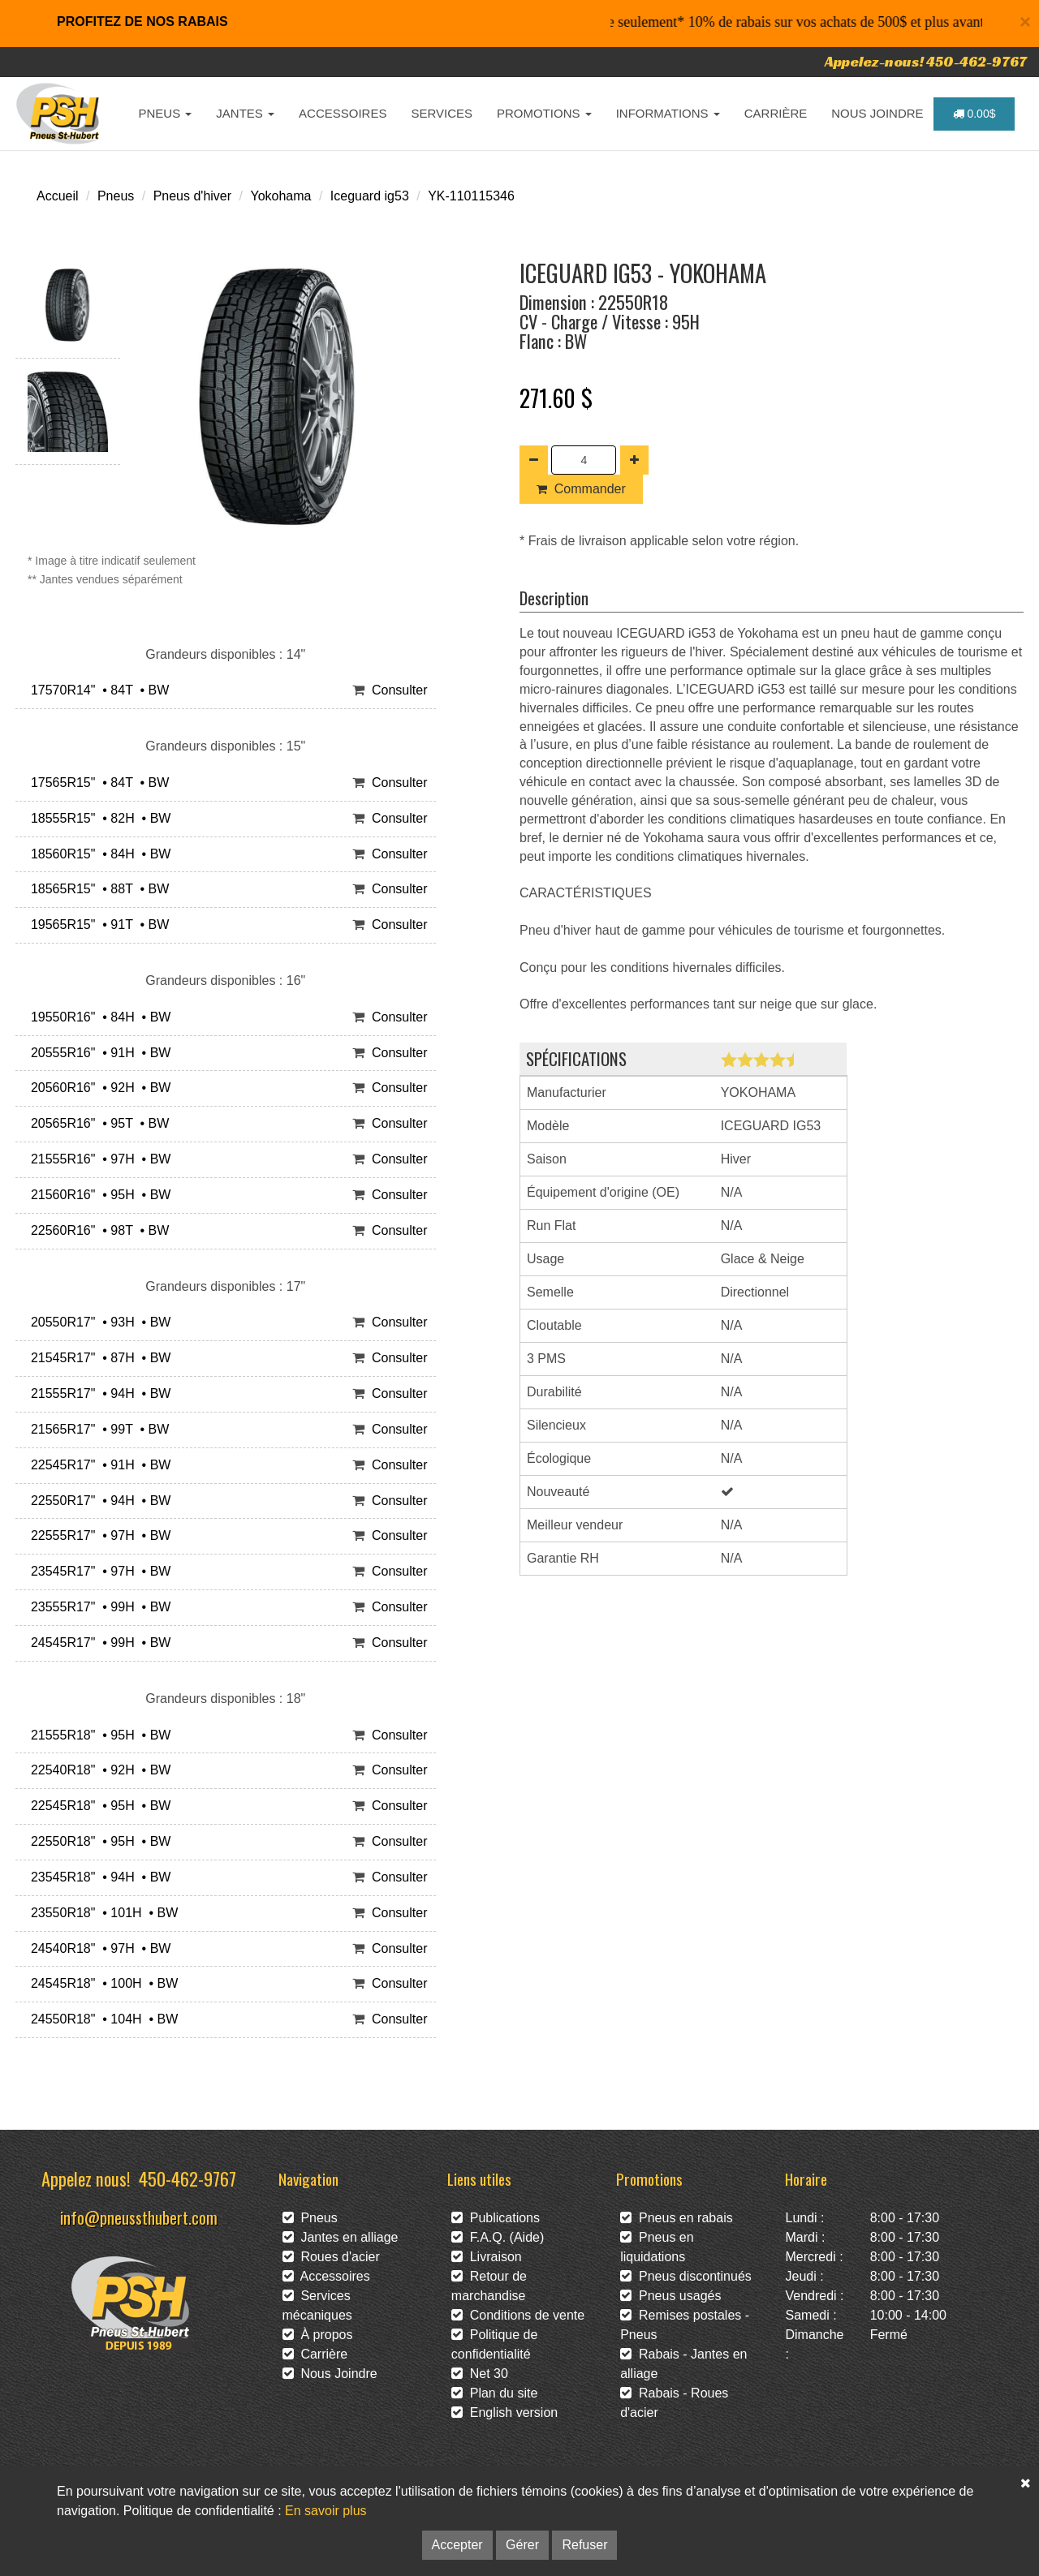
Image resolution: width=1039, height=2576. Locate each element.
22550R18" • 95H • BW (97, 1841)
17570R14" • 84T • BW (96, 690)
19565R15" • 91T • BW (96, 924)
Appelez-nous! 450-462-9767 (926, 61)
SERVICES (441, 113)
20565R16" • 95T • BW (96, 1123)
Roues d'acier (331, 2257)
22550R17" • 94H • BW (97, 1500)
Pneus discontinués (686, 2276)
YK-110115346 (471, 196)
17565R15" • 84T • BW (96, 782)
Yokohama (280, 196)
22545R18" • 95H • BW (97, 1806)
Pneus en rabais (676, 2218)
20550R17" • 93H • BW (97, 1322)
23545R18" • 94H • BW (97, 1877)
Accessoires (326, 2276)
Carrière (315, 2354)
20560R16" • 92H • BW (97, 1087)
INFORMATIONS (668, 113)
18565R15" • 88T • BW (96, 889)
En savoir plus (326, 2511)
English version (504, 2412)
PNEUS (165, 113)
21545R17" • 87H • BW (97, 1358)
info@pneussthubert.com (139, 2217)
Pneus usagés (670, 2296)
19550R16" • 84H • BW (97, 1017)
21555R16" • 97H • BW (97, 1159)
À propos (317, 2335)
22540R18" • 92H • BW (97, 1770)
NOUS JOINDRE (877, 113)
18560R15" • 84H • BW (97, 854)
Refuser (584, 2545)
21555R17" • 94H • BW (97, 1393)
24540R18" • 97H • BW (97, 1948)
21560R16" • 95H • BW (97, 1195)
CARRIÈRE (776, 113)
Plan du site (494, 2393)
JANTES (245, 113)
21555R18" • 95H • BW (97, 1735)
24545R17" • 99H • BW (97, 1642)
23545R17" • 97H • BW (97, 1571)
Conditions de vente (517, 2315)
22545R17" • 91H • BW (97, 1465)
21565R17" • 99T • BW (96, 1429)
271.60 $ (556, 398)
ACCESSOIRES (342, 113)
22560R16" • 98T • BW (96, 1230)
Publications (495, 2218)
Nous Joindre (329, 2373)
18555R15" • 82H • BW (97, 818)
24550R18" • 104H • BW (101, 2019)
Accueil (58, 196)
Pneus (115, 196)
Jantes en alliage (340, 2237)
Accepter (457, 2545)
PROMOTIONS (544, 113)
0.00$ (974, 113)
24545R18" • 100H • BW (101, 1983)
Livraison (486, 2257)
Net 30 (479, 2373)
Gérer (522, 2545)
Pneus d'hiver (192, 196)
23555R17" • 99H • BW (97, 1607)
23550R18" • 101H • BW (101, 1913)
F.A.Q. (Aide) (497, 2237)
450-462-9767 (187, 2178)
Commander (581, 489)
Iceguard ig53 (369, 196)
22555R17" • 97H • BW (97, 1535)
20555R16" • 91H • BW (97, 1053)
